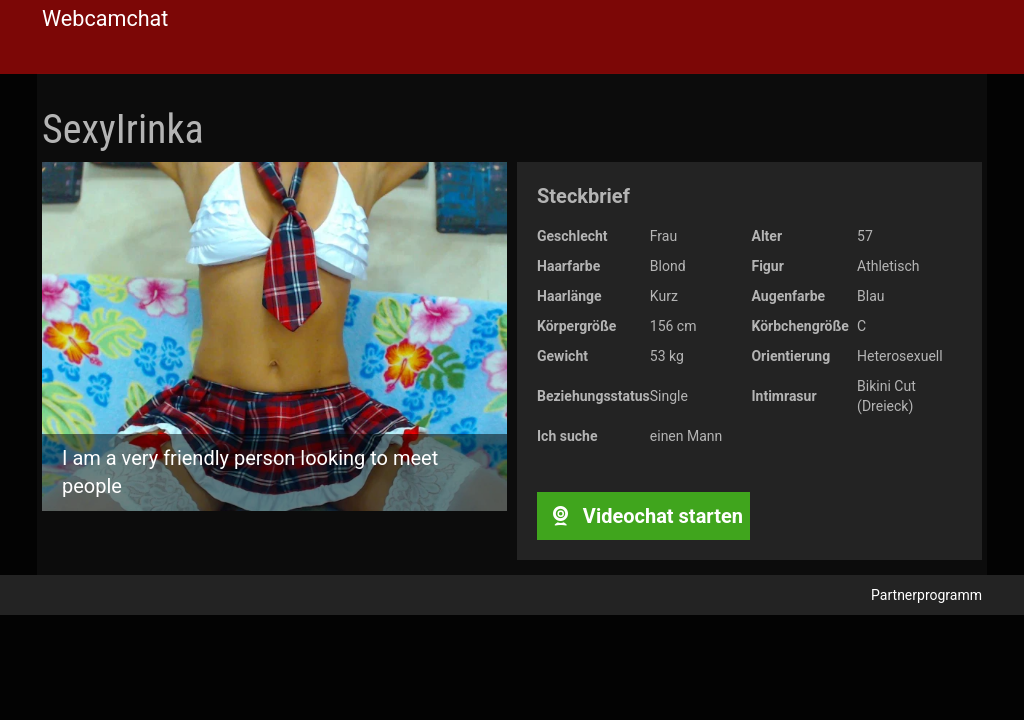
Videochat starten (643, 516)
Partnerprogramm (926, 595)
